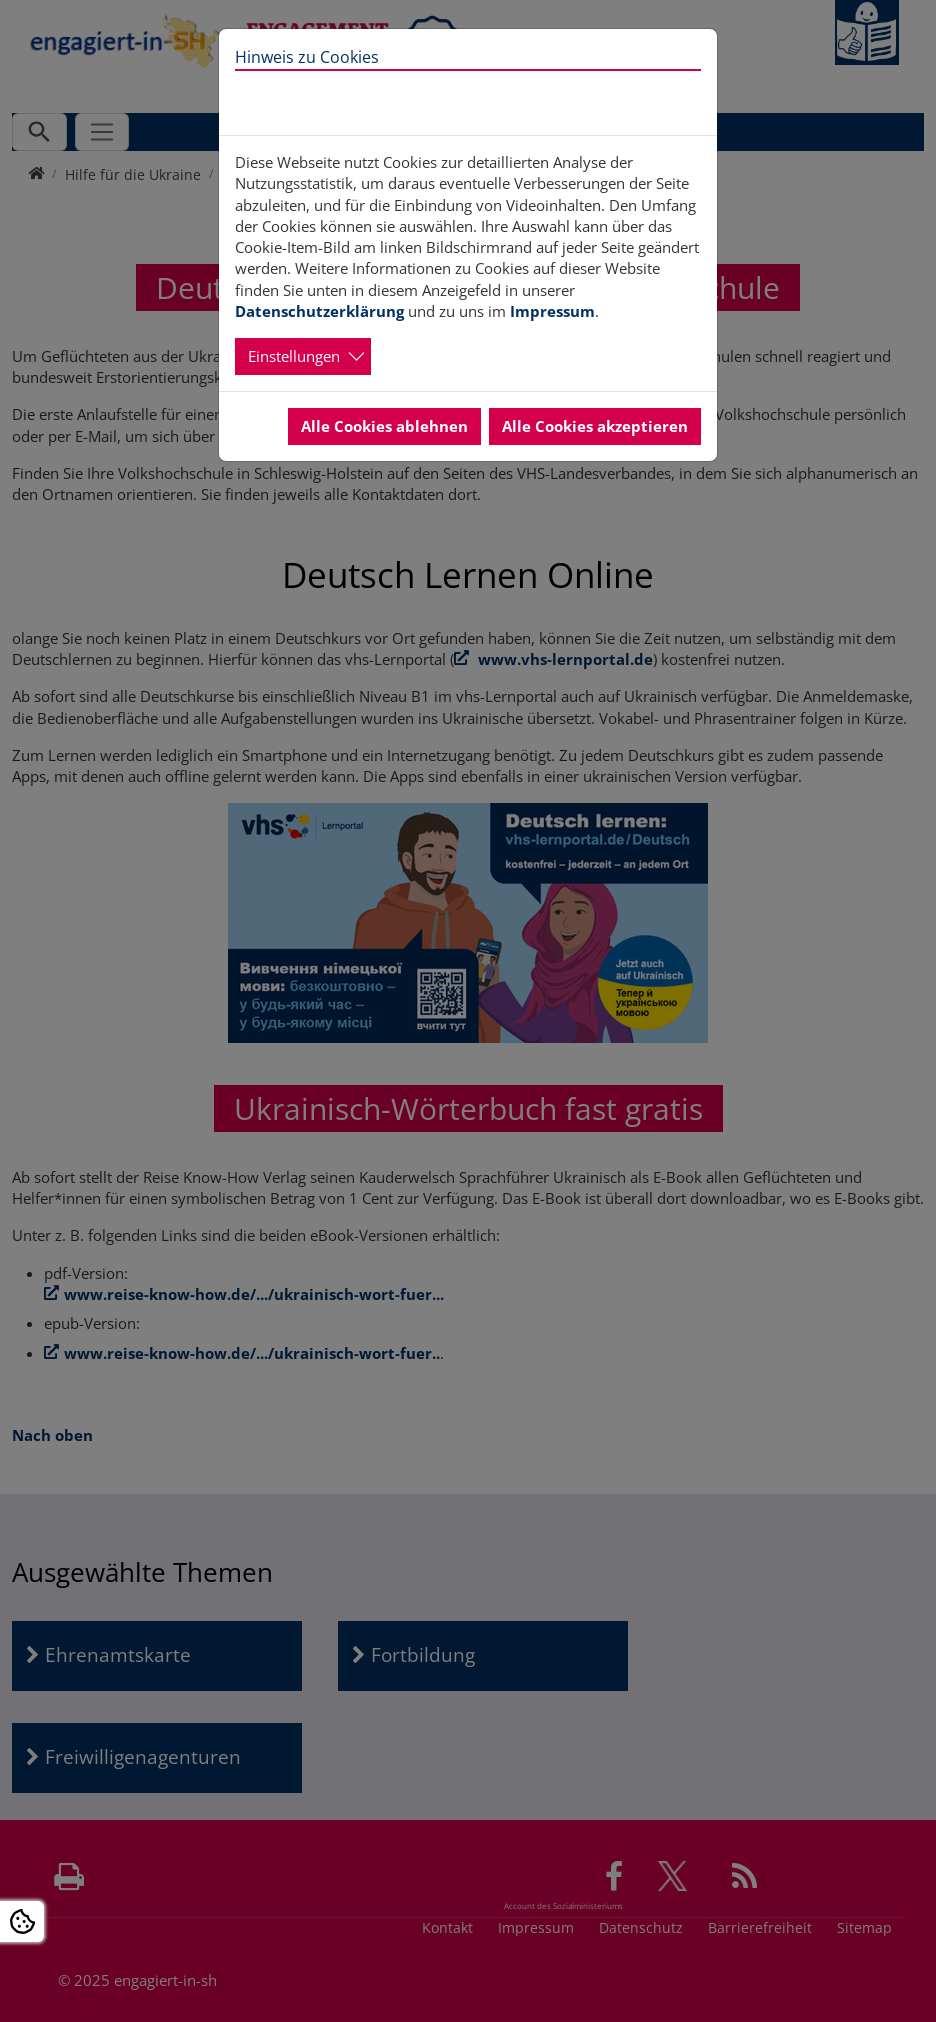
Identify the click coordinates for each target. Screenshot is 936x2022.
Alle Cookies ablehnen (384, 426)
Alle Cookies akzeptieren (595, 426)
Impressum (552, 311)
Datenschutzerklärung (319, 311)
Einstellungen (294, 356)
